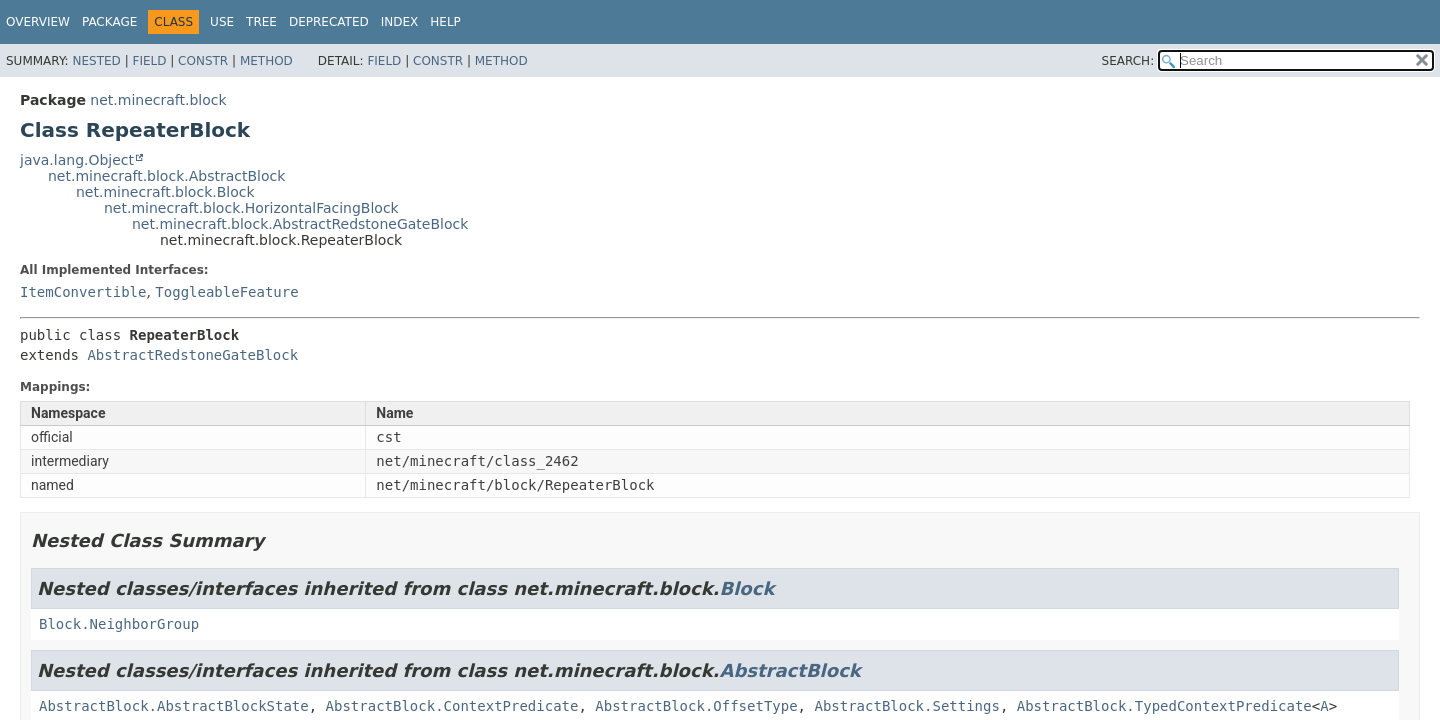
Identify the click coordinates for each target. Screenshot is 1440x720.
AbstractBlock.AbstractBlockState (174, 706)
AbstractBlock (789, 670)
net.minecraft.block (158, 100)
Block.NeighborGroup (119, 624)
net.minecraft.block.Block (165, 192)
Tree (261, 22)
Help (445, 22)
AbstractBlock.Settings (906, 706)
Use (222, 22)
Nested (96, 61)
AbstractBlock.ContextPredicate (452, 706)
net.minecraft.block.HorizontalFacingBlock (251, 208)
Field (149, 61)
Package (109, 22)
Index (400, 22)
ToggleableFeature (226, 292)
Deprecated (329, 22)
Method (266, 61)
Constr (203, 61)
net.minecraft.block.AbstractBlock (166, 176)
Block (746, 588)
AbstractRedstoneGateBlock (192, 355)
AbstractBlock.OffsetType (696, 706)
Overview (38, 22)
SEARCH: (1128, 61)
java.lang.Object (77, 160)
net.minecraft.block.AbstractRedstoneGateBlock (300, 224)
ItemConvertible (83, 292)
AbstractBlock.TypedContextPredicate (1164, 706)
